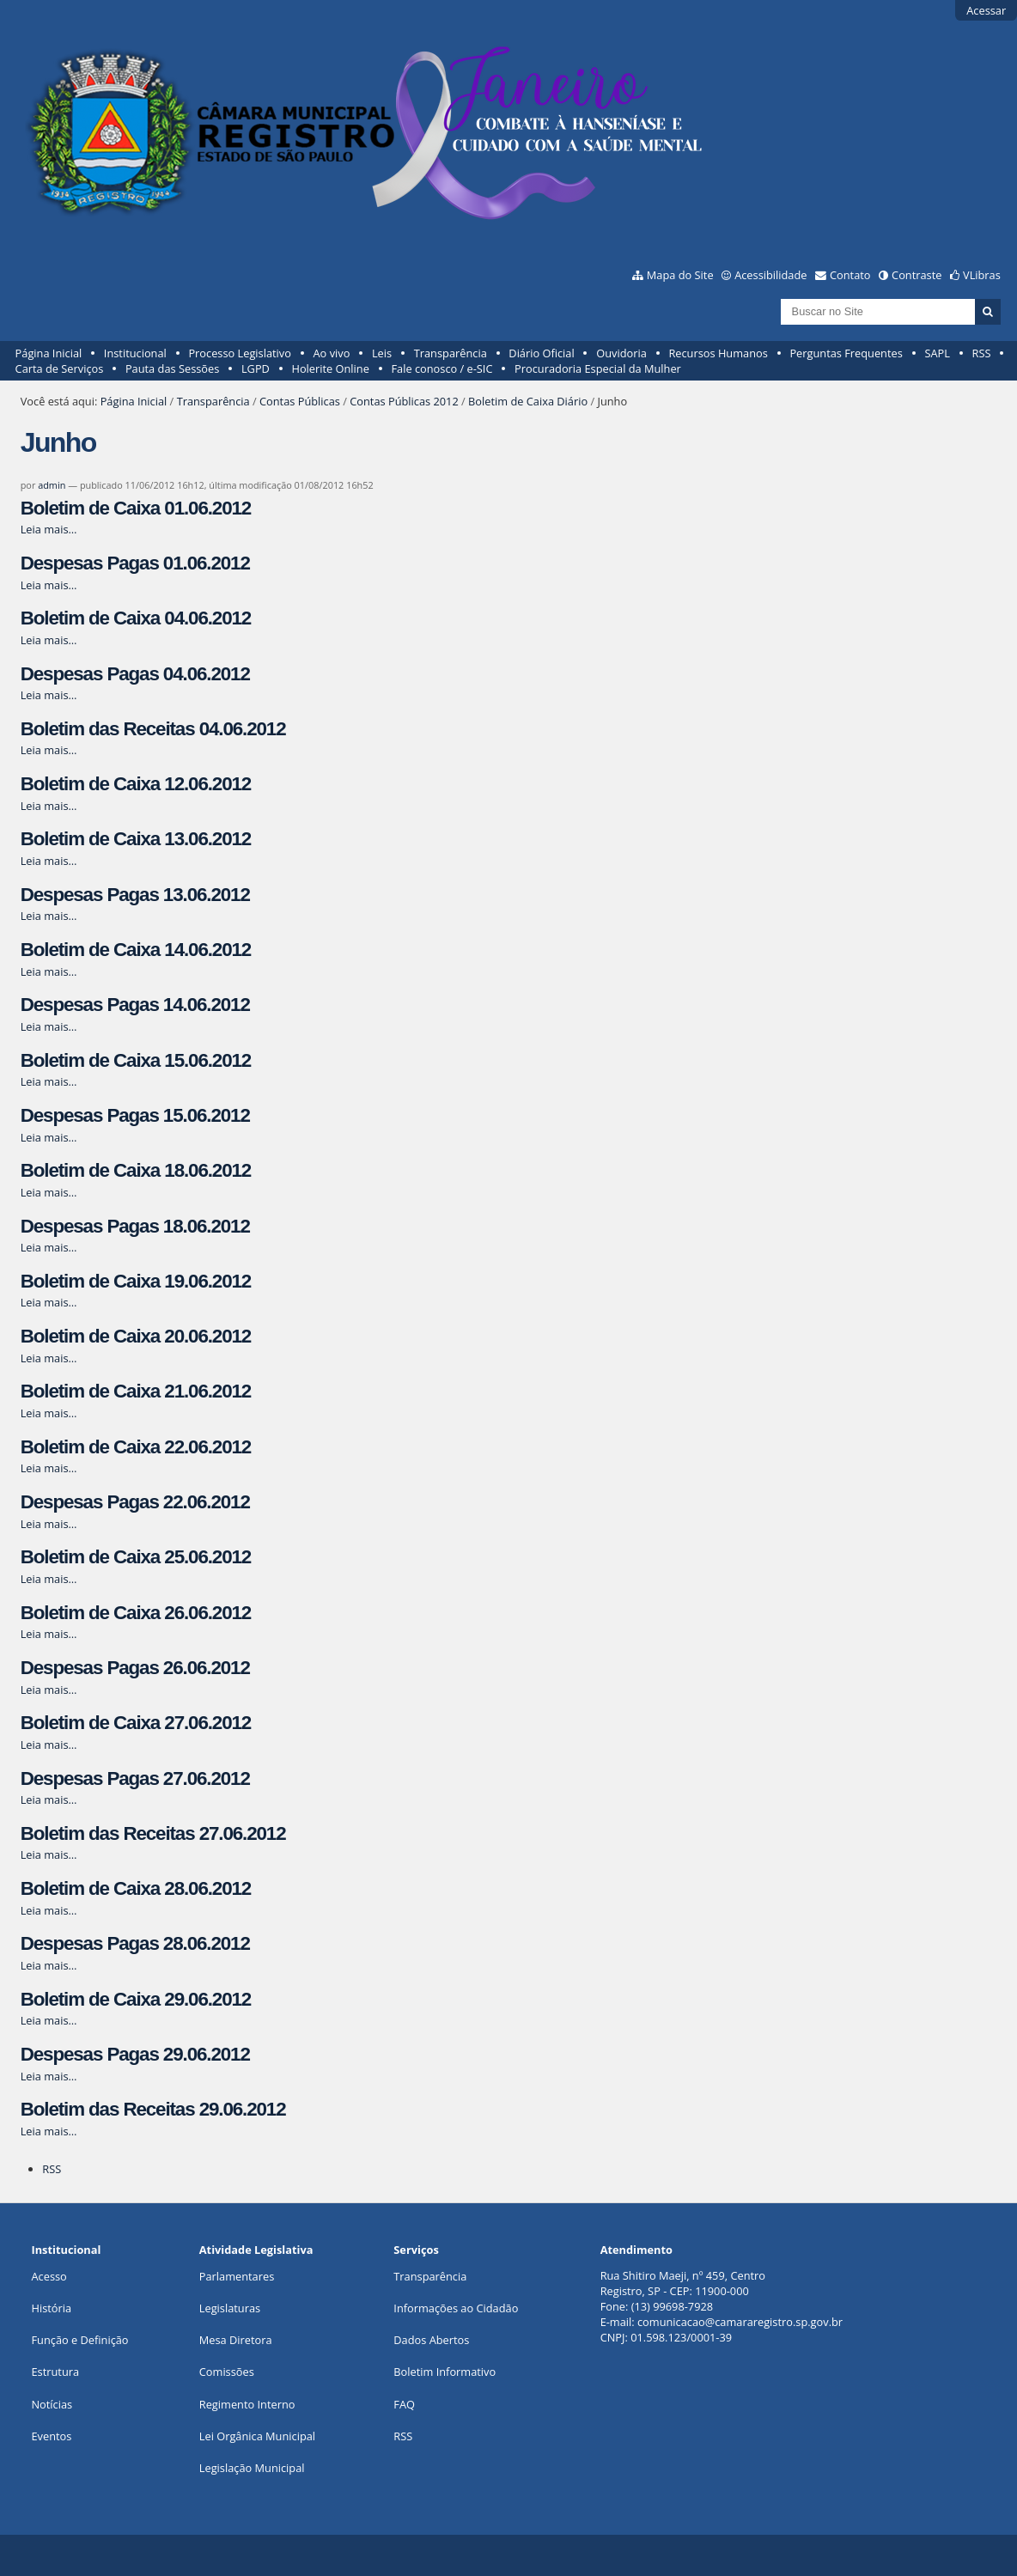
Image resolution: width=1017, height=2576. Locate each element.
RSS (981, 353)
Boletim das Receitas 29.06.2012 (153, 2109)
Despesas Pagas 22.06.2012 (135, 1502)
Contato (850, 275)
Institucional (135, 353)
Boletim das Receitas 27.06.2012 (153, 1833)
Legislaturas (229, 2308)
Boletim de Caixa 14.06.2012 (136, 949)
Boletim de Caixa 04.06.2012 (136, 618)
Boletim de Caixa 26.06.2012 (136, 1612)
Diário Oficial (541, 353)
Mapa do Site (680, 275)
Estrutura (55, 2371)
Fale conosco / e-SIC (441, 368)
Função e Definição (79, 2340)
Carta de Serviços (59, 368)
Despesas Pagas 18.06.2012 (135, 1226)
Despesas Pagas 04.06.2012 (135, 674)
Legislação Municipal (252, 2468)
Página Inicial (48, 353)
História (51, 2308)
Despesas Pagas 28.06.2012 (135, 1943)
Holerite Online (329, 368)
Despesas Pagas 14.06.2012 (135, 1004)
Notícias (51, 2404)
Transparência (450, 353)
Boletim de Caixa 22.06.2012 (136, 1447)
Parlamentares (236, 2276)
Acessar (986, 10)
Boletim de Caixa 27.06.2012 (136, 1722)
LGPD (255, 368)
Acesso (48, 2276)
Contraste (916, 275)
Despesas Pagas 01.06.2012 (135, 563)
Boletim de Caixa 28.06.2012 (136, 1888)
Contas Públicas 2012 (404, 401)
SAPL (937, 353)
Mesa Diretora (235, 2340)
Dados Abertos (431, 2340)
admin (51, 484)
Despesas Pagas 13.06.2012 (135, 894)
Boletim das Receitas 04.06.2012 (153, 729)
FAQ (404, 2404)
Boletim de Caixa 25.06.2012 (136, 1557)
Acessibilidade (770, 275)
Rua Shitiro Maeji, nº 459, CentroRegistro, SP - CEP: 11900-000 (682, 2283)
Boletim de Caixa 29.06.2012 (136, 1999)
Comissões (226, 2371)
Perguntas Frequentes (845, 353)
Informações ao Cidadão (455, 2308)
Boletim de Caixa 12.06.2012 (136, 784)
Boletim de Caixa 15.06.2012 (136, 1060)
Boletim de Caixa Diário (528, 401)
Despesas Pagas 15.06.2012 (135, 1115)
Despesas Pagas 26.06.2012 (135, 1667)
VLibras (982, 275)
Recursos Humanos (717, 353)
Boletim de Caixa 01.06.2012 (136, 508)
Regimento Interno (247, 2404)
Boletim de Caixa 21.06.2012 (136, 1391)
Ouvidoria (621, 353)
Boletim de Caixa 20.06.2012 (136, 1336)
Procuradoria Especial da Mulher (598, 368)
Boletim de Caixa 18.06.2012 (136, 1170)
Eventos (51, 2436)
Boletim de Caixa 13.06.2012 (136, 839)
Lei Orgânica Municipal (257, 2436)
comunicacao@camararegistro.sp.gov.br (740, 2321)
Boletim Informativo (444, 2371)
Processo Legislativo (239, 353)
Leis (382, 353)
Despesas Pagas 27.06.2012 (135, 1778)
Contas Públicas (299, 401)
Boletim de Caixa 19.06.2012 (136, 1281)
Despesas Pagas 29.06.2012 (135, 2054)
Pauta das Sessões (172, 368)
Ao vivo (332, 353)
